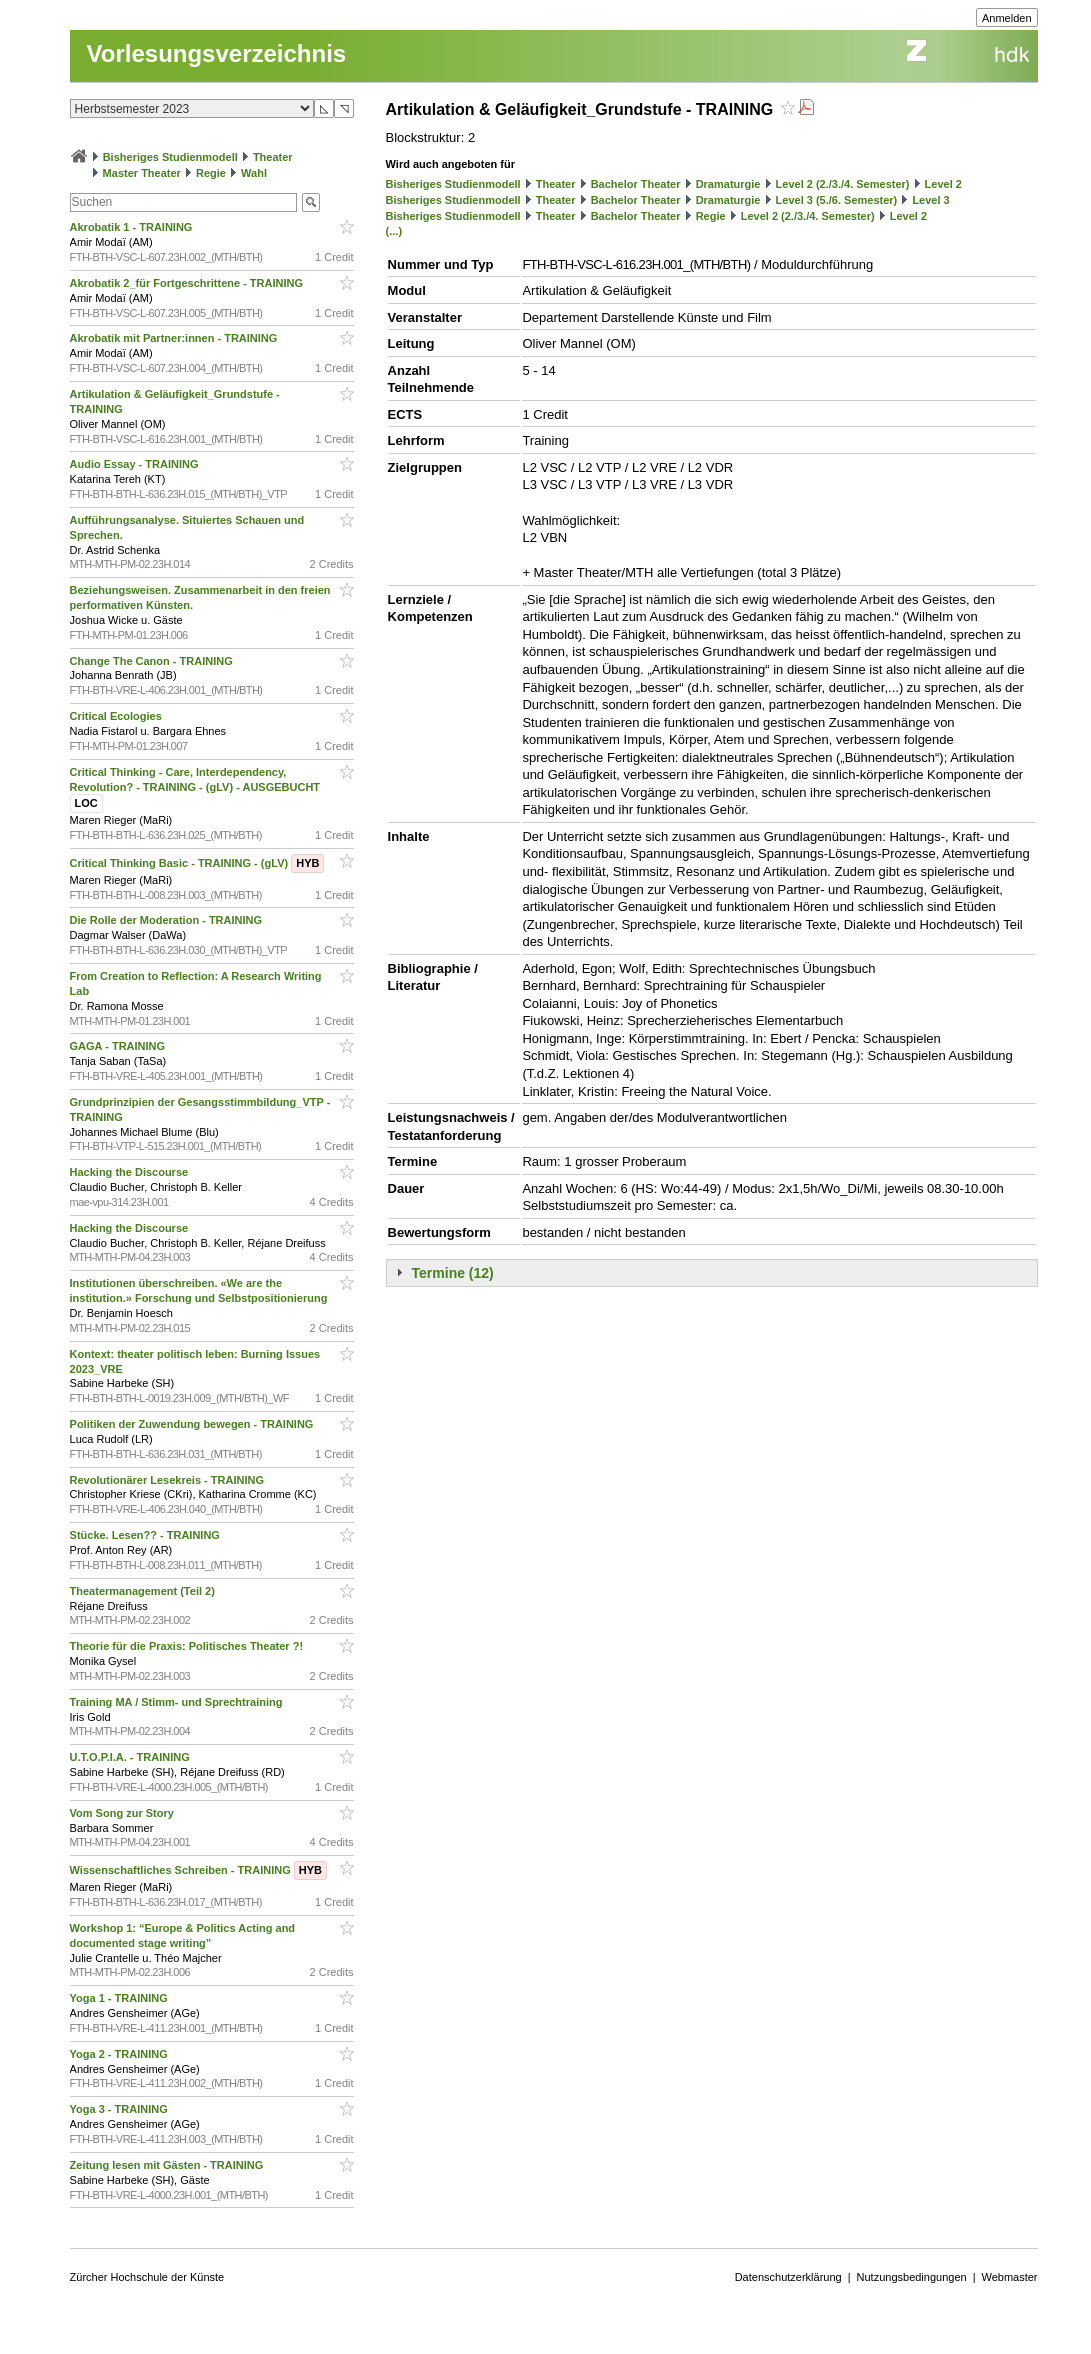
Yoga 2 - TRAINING (120, 2054)
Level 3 (930, 200)
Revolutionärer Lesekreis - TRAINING (168, 1480)
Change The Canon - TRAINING (153, 661)
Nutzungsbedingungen (912, 2277)
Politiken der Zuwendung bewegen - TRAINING (193, 1424)
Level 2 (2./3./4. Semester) (843, 184)
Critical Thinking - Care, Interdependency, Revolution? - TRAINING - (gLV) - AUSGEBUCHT (197, 788)
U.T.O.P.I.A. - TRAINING (131, 1757)
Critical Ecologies (117, 716)
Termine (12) (453, 1273)
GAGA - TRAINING (119, 1046)
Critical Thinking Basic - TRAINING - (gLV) (197, 863)
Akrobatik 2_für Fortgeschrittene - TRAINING (188, 283)
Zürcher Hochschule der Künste (147, 2277)
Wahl (254, 173)
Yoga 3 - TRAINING (120, 2109)
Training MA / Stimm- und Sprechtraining (178, 1702)
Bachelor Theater (636, 184)
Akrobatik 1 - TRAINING (133, 227)
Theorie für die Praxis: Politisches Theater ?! (188, 1646)
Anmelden (1007, 18)
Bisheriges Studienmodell (170, 157)
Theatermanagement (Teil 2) (144, 1591)
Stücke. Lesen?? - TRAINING (146, 1535)
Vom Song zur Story (123, 1813)
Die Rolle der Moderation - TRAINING (168, 920)
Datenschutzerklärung (788, 2277)
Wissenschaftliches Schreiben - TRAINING (198, 1870)
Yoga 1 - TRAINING (120, 1998)
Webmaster (1010, 2277)
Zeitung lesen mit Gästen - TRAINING (168, 2165)
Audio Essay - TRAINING (136, 464)
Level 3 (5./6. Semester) (837, 200)
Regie (211, 173)
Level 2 (943, 184)
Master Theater (142, 173)
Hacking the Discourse (131, 1172)
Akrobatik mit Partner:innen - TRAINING (175, 338)
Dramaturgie (728, 184)
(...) (394, 231)
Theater (273, 157)
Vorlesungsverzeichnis (217, 53)
